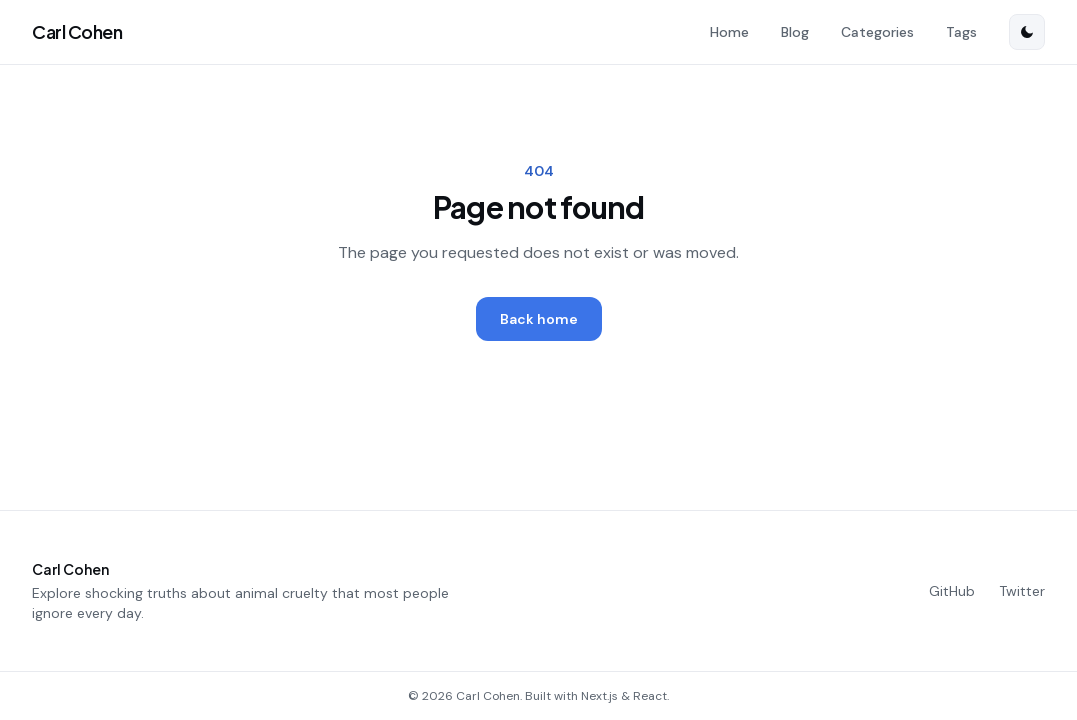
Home (729, 32)
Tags (961, 32)
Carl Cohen (77, 31)
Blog (795, 32)
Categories (877, 32)
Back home (539, 319)
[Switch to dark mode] (1027, 32)
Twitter (1022, 591)
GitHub (952, 591)
